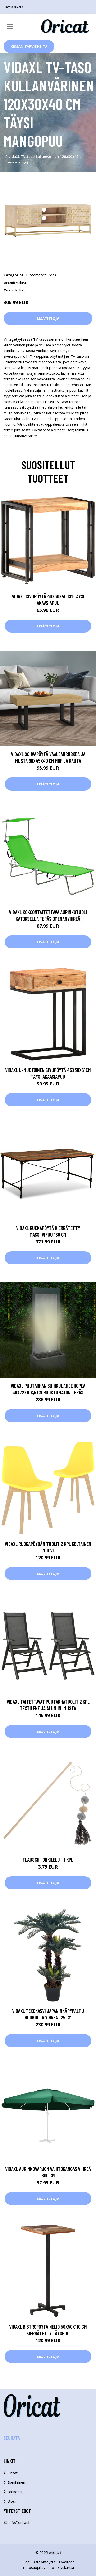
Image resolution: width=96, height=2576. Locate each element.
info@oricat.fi (14, 7)
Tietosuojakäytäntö (38, 2567)
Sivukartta (66, 2567)
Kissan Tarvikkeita (28, 46)
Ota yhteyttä (44, 2561)
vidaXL (53, 275)
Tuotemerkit (35, 275)
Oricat (13, 2472)
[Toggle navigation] (10, 26)
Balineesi (15, 2491)
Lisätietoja (48, 318)
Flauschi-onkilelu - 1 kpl (48, 1859)
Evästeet (66, 2561)
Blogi (12, 2501)
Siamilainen (16, 2482)
